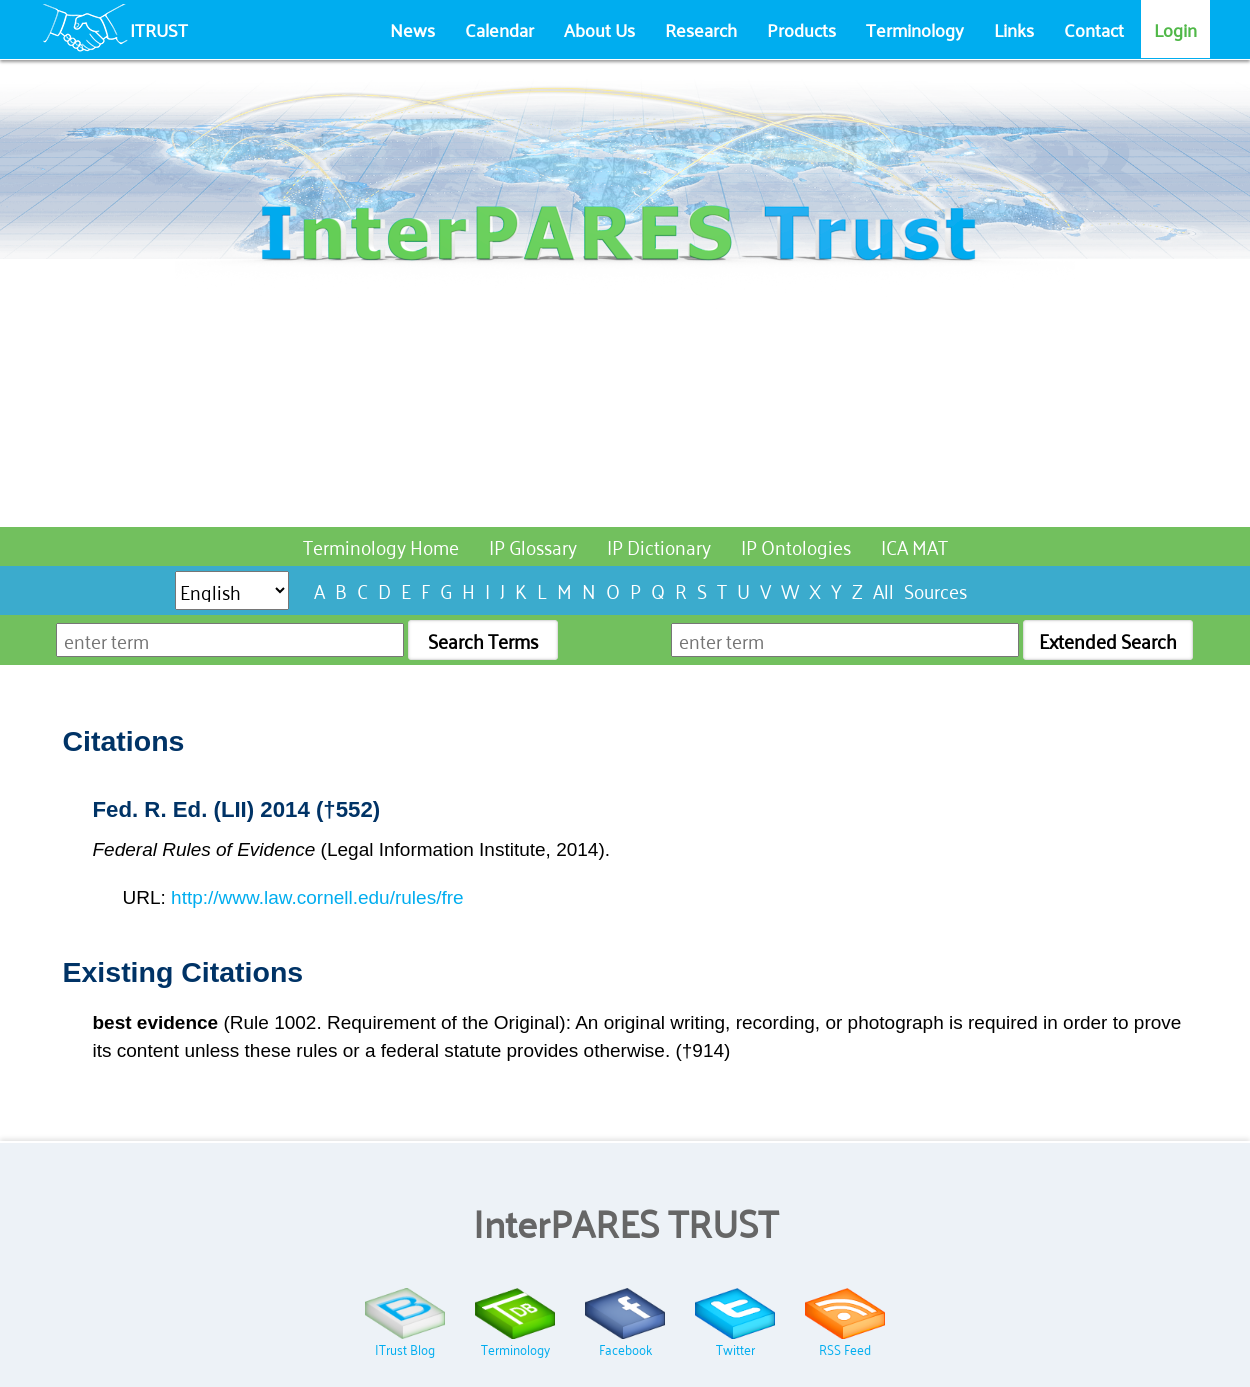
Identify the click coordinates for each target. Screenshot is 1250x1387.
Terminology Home (381, 545)
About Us (599, 29)
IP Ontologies (796, 545)
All (883, 589)
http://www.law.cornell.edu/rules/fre (317, 897)
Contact (1094, 29)
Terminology (915, 29)
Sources (935, 589)
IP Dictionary (659, 545)
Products (801, 29)
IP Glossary (533, 545)
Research (701, 29)
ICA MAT (914, 545)
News (412, 29)
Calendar (499, 29)
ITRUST (159, 29)
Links (1014, 29)
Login (1175, 29)
